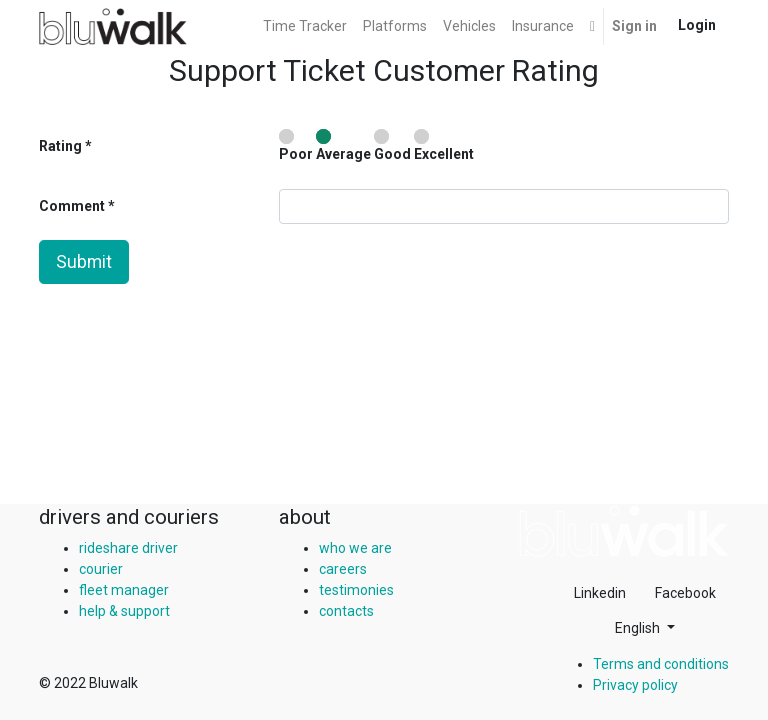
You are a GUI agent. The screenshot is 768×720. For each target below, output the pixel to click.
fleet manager (124, 590)
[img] (624, 531)
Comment (73, 206)
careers (343, 569)
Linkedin (600, 593)
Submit (84, 262)
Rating (60, 146)
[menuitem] (305, 26)
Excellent (444, 145)
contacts (346, 611)
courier (101, 569)
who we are (355, 548)
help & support (124, 611)
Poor (296, 145)
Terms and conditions (661, 664)
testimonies (356, 590)
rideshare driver (128, 548)
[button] (592, 26)
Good (392, 145)
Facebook (685, 593)
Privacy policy (635, 685)
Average (343, 145)
